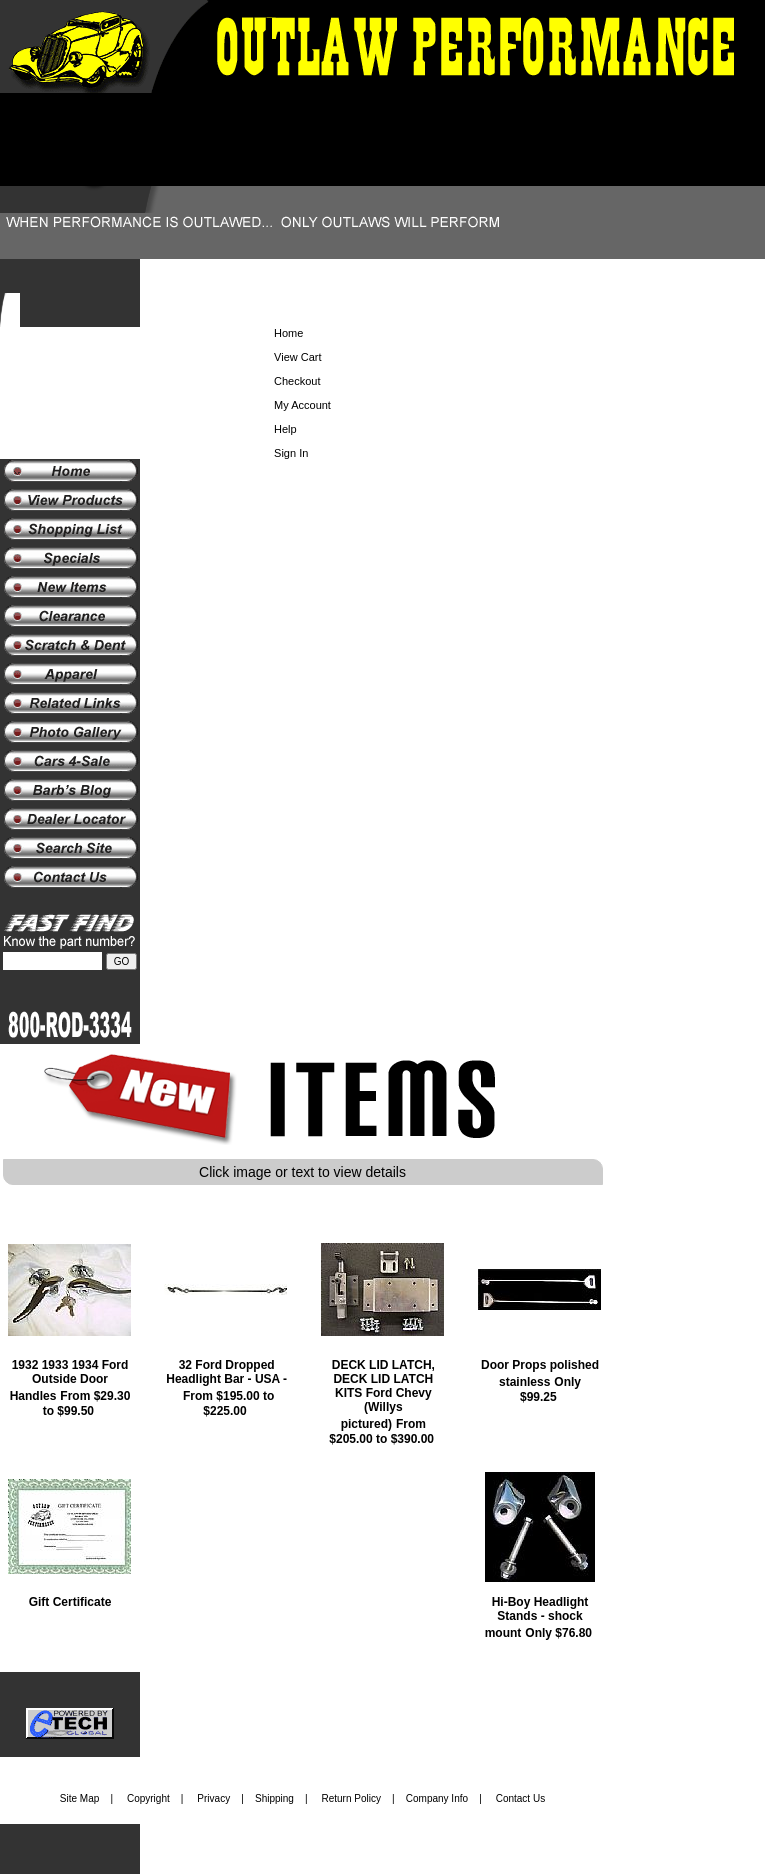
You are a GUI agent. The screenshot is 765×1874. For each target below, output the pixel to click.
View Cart (297, 357)
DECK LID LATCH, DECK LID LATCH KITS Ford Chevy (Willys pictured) (383, 1394)
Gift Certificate (70, 1602)
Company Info (437, 1798)
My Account (302, 405)
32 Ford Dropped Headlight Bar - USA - (226, 1372)
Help (285, 429)
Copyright (148, 1798)
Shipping (274, 1798)
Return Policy (351, 1798)
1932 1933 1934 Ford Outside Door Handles (69, 1380)
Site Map (79, 1798)
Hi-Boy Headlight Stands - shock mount (537, 1617)
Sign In (291, 453)
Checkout (297, 381)
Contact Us (520, 1798)
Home (288, 333)
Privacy (213, 1798)
